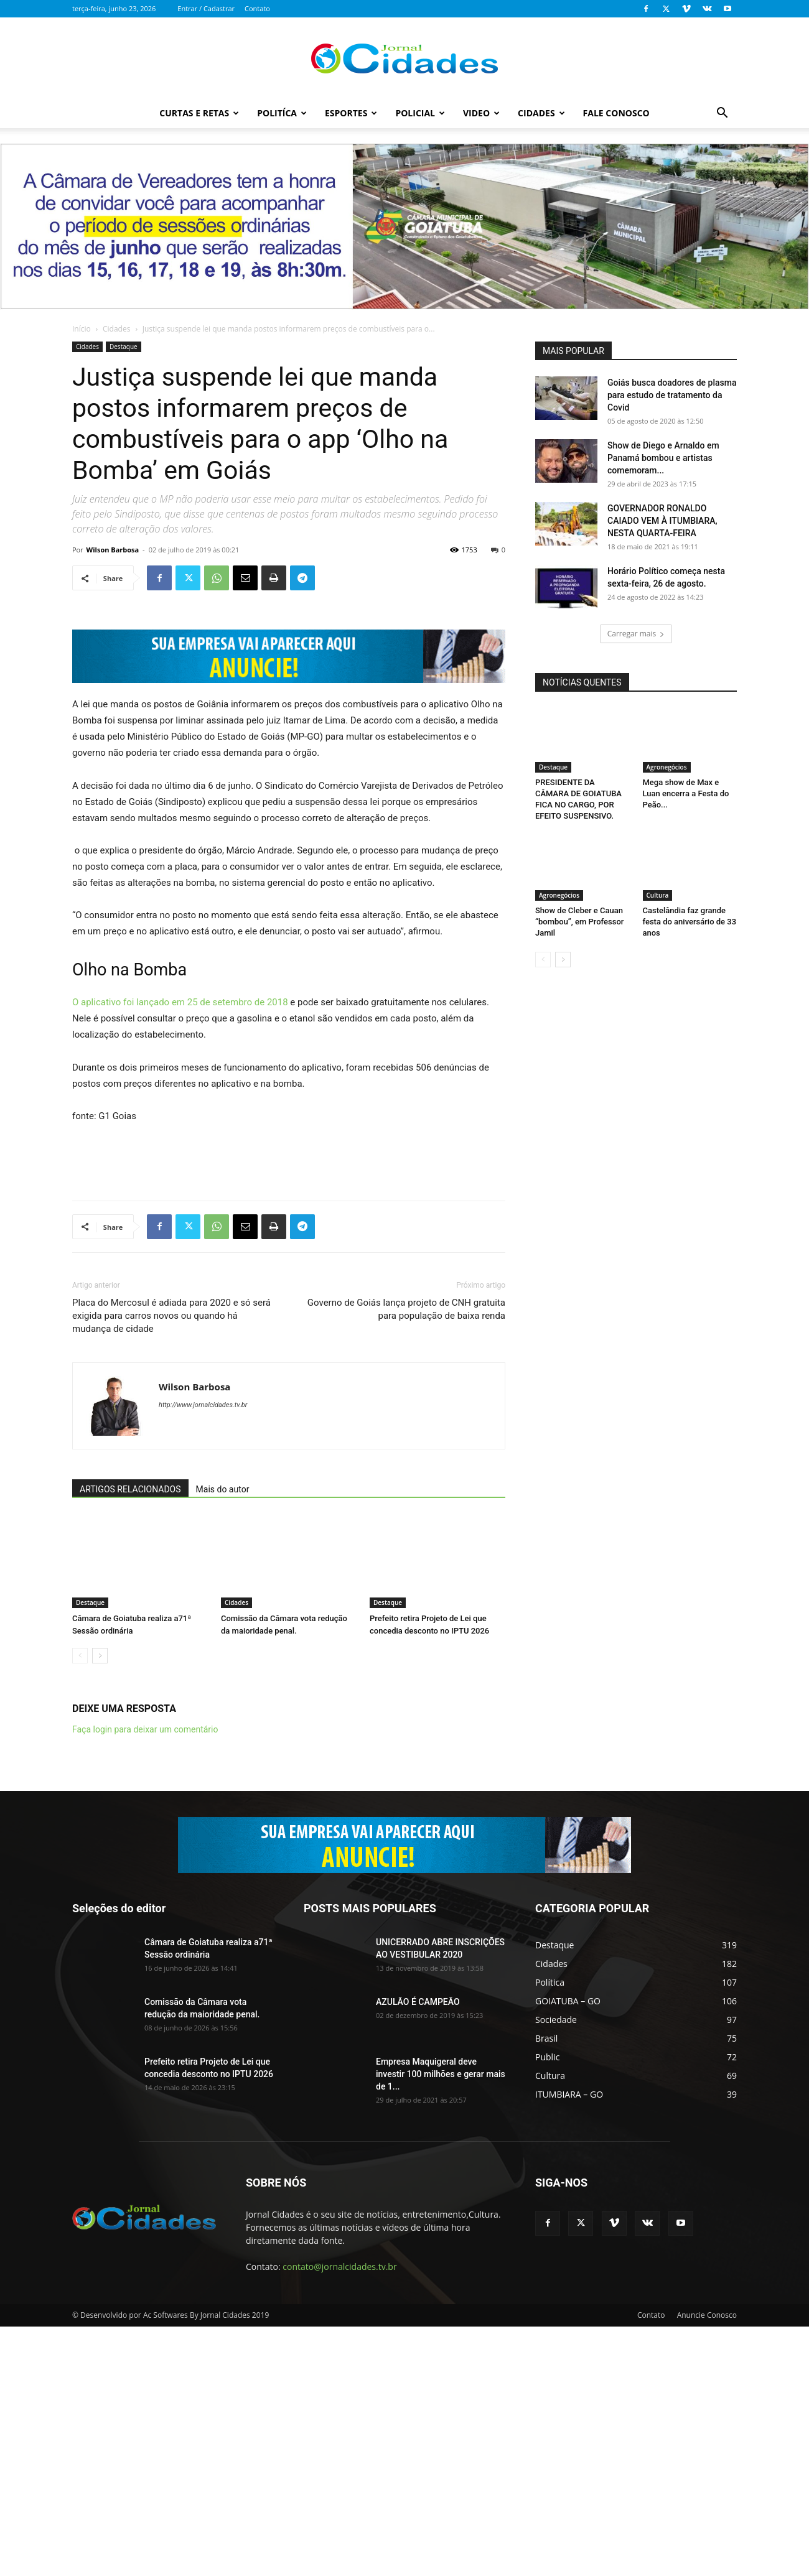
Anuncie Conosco (707, 2564)
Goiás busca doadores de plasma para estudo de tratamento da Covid (671, 395)
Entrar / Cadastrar (206, 8)
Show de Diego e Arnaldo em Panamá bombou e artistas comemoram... (663, 457)
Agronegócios (667, 767)
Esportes (351, 113)
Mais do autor (223, 1739)
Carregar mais (636, 633)
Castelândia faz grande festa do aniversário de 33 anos (690, 921)
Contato (257, 8)
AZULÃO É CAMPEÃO (418, 2251)
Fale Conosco (616, 113)
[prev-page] (80, 1905)
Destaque (124, 346)
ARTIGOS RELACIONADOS (130, 1739)
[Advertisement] (288, 1408)
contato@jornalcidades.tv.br (339, 2516)
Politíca (282, 113)
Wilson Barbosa (113, 549)
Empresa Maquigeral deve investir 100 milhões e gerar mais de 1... (440, 2323)
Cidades (541, 113)
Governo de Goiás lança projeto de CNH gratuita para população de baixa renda (406, 1558)
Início (81, 328)
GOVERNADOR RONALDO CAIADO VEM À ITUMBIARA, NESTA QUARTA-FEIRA (662, 520)
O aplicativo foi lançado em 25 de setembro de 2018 (180, 1251)
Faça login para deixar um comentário (145, 1979)
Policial (420, 113)
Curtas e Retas (199, 113)
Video (481, 113)
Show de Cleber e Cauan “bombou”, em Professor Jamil (579, 921)
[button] (722, 114)
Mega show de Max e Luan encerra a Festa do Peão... (686, 793)
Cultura (658, 895)
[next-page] (100, 1905)
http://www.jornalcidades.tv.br (203, 1654)
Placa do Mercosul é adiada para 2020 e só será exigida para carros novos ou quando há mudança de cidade (171, 1565)
